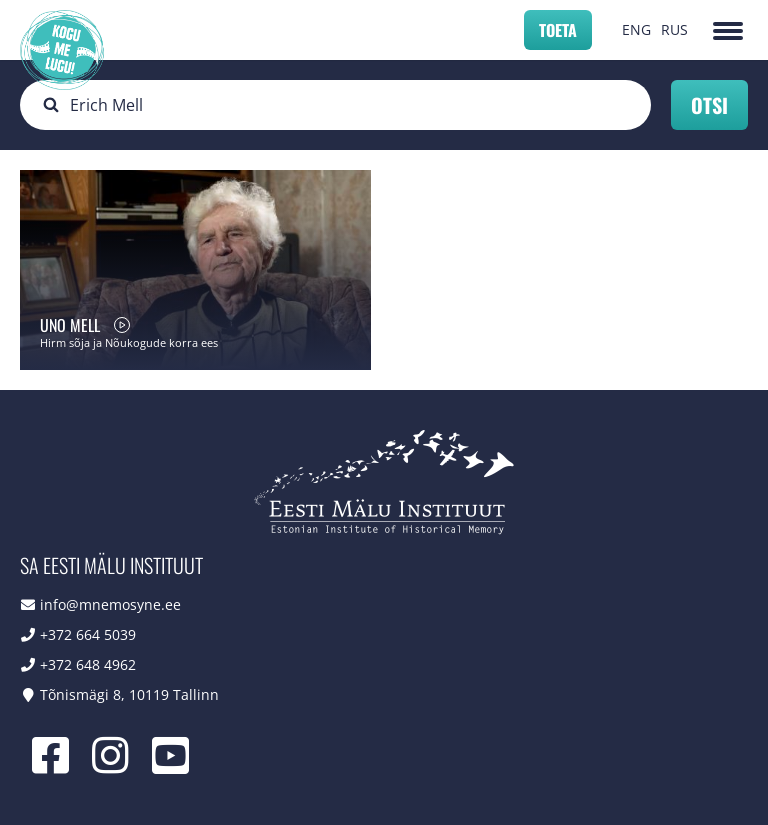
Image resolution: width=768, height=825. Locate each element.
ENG (636, 29)
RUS (674, 29)
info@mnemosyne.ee (110, 604)
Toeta (558, 30)
